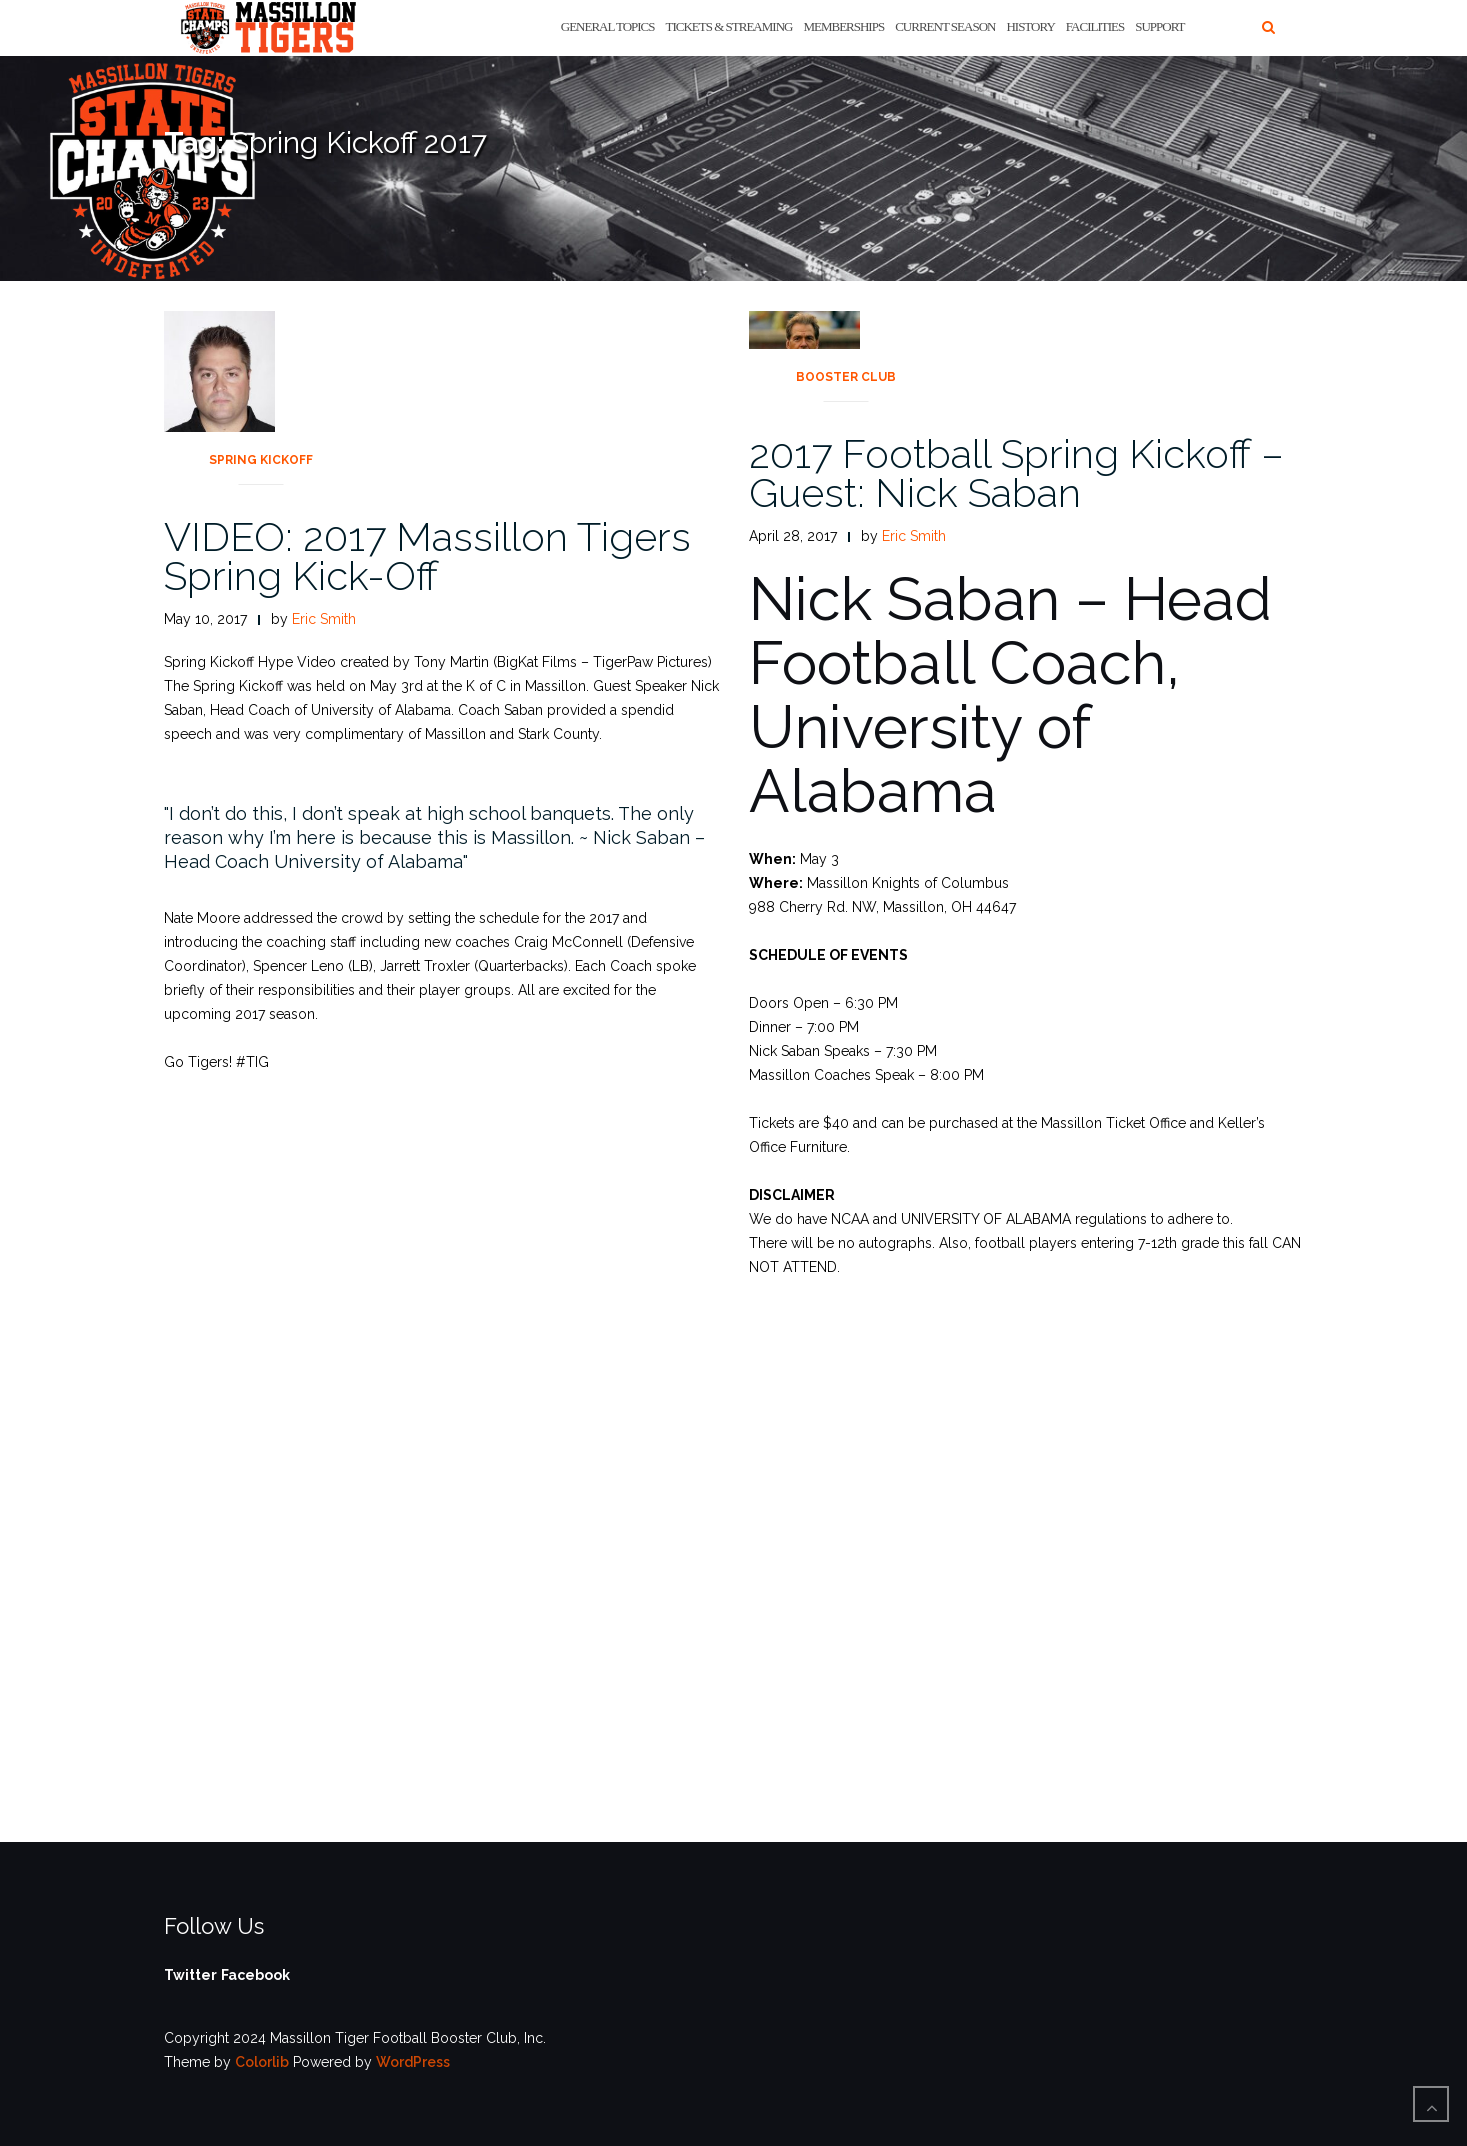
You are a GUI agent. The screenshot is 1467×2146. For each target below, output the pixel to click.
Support (1159, 26)
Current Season (945, 26)
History (1030, 26)
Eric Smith (324, 619)
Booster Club (846, 377)
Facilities (1095, 26)
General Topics (608, 26)
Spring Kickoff (261, 460)
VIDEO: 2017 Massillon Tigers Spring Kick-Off (427, 556)
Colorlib (262, 2062)
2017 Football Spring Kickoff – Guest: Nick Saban (1016, 473)
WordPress (413, 2062)
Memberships (843, 26)
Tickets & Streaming (729, 26)
